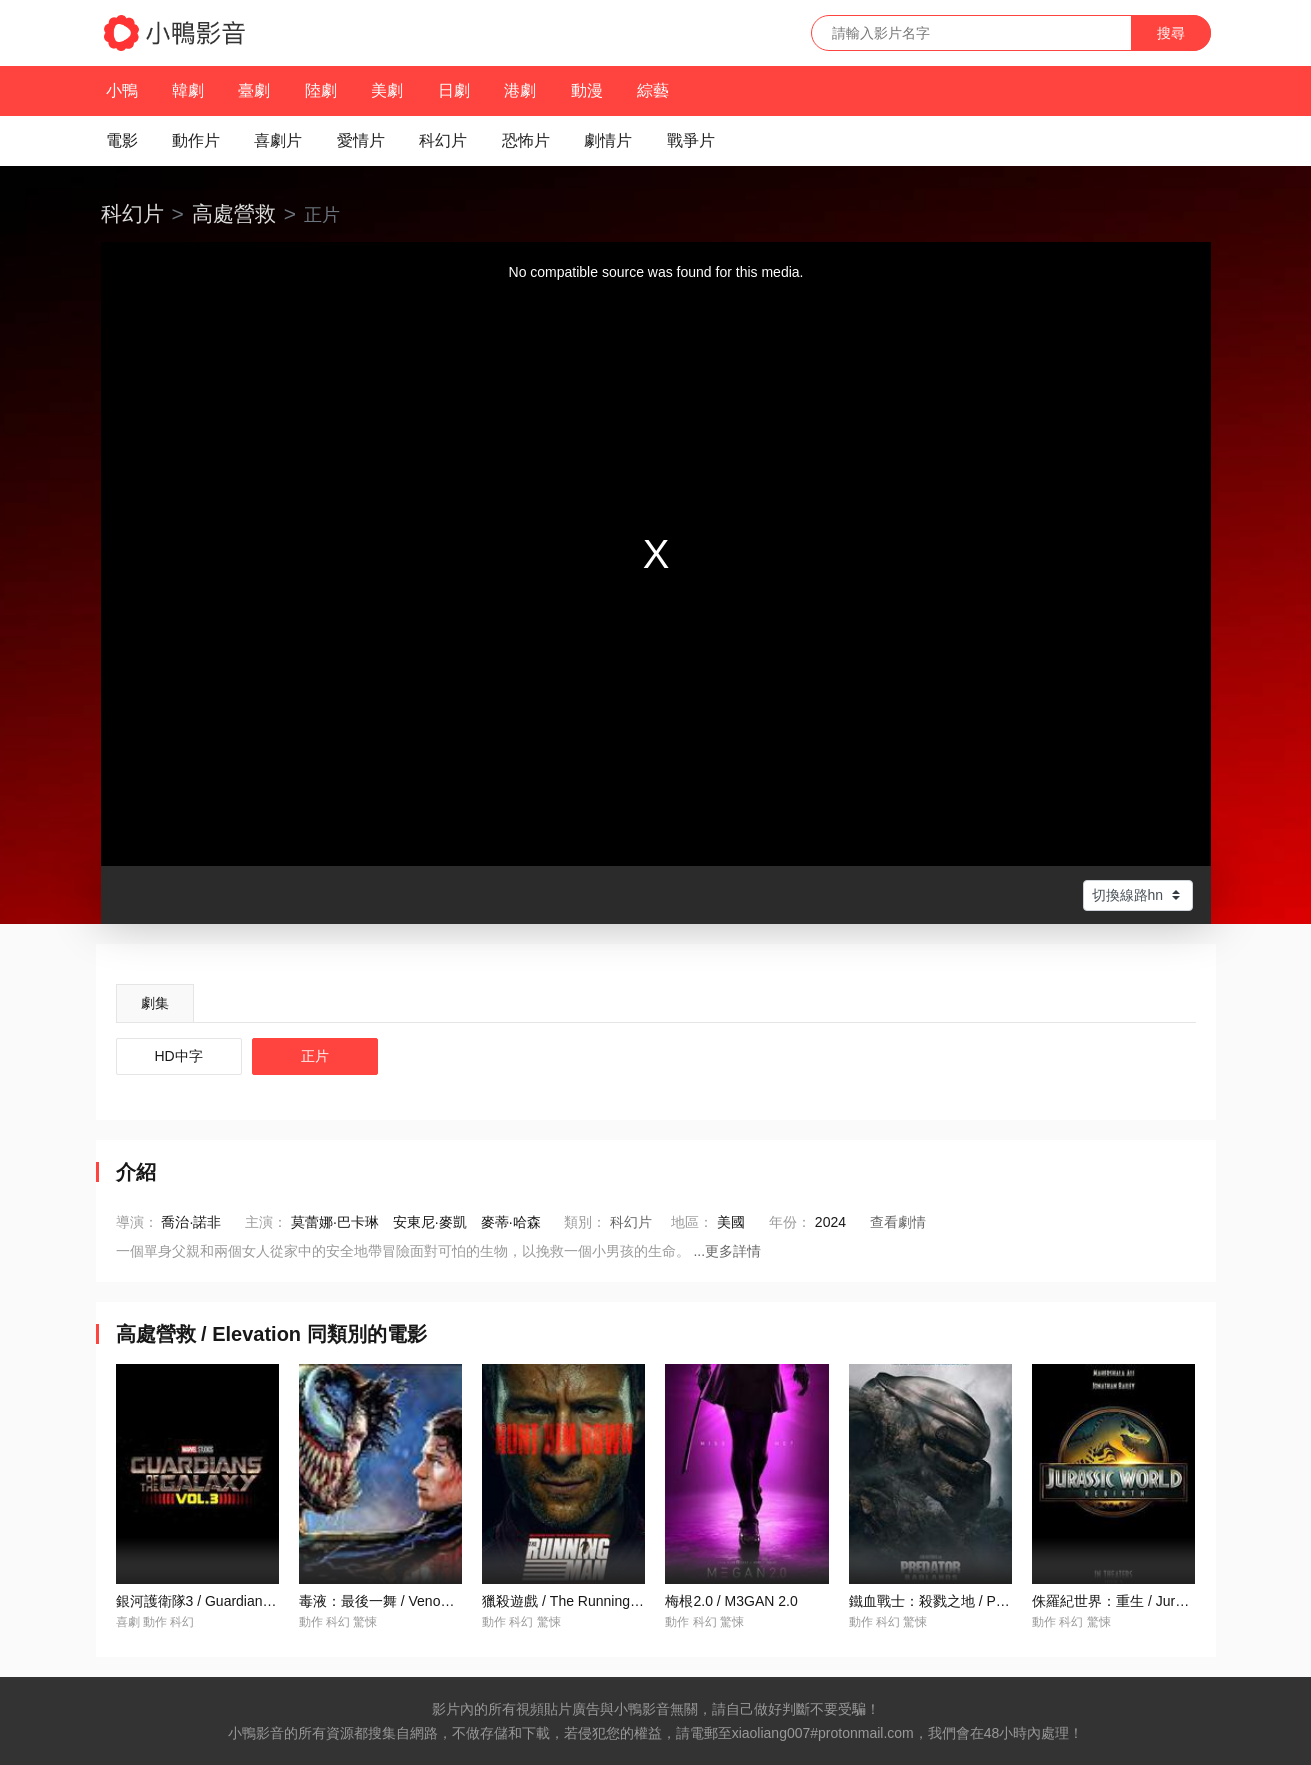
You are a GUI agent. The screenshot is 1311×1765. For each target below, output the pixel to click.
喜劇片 (278, 140)
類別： (585, 1222)
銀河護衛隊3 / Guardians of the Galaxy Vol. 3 (255, 1601)
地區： (692, 1222)
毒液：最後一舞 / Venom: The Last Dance (429, 1601)
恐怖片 (526, 140)
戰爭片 (691, 140)
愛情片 (361, 140)
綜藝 (653, 90)
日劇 (454, 90)
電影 (122, 140)
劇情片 (608, 140)
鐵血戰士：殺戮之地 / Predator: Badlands (978, 1601)
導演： (137, 1222)
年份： (790, 1222)
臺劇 (254, 90)
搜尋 (1171, 33)
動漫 (587, 90)
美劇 (387, 90)
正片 (315, 1056)
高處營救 (234, 213)
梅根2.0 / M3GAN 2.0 (731, 1601)
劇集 (155, 1003)
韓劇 (188, 90)
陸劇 (321, 90)
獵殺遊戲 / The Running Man (571, 1601)
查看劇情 (898, 1222)
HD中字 (179, 1056)
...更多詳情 (727, 1251)
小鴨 (122, 90)
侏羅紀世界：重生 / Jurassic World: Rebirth (1166, 1601)
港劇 (520, 90)
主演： (266, 1222)
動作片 (196, 140)
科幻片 (443, 140)
